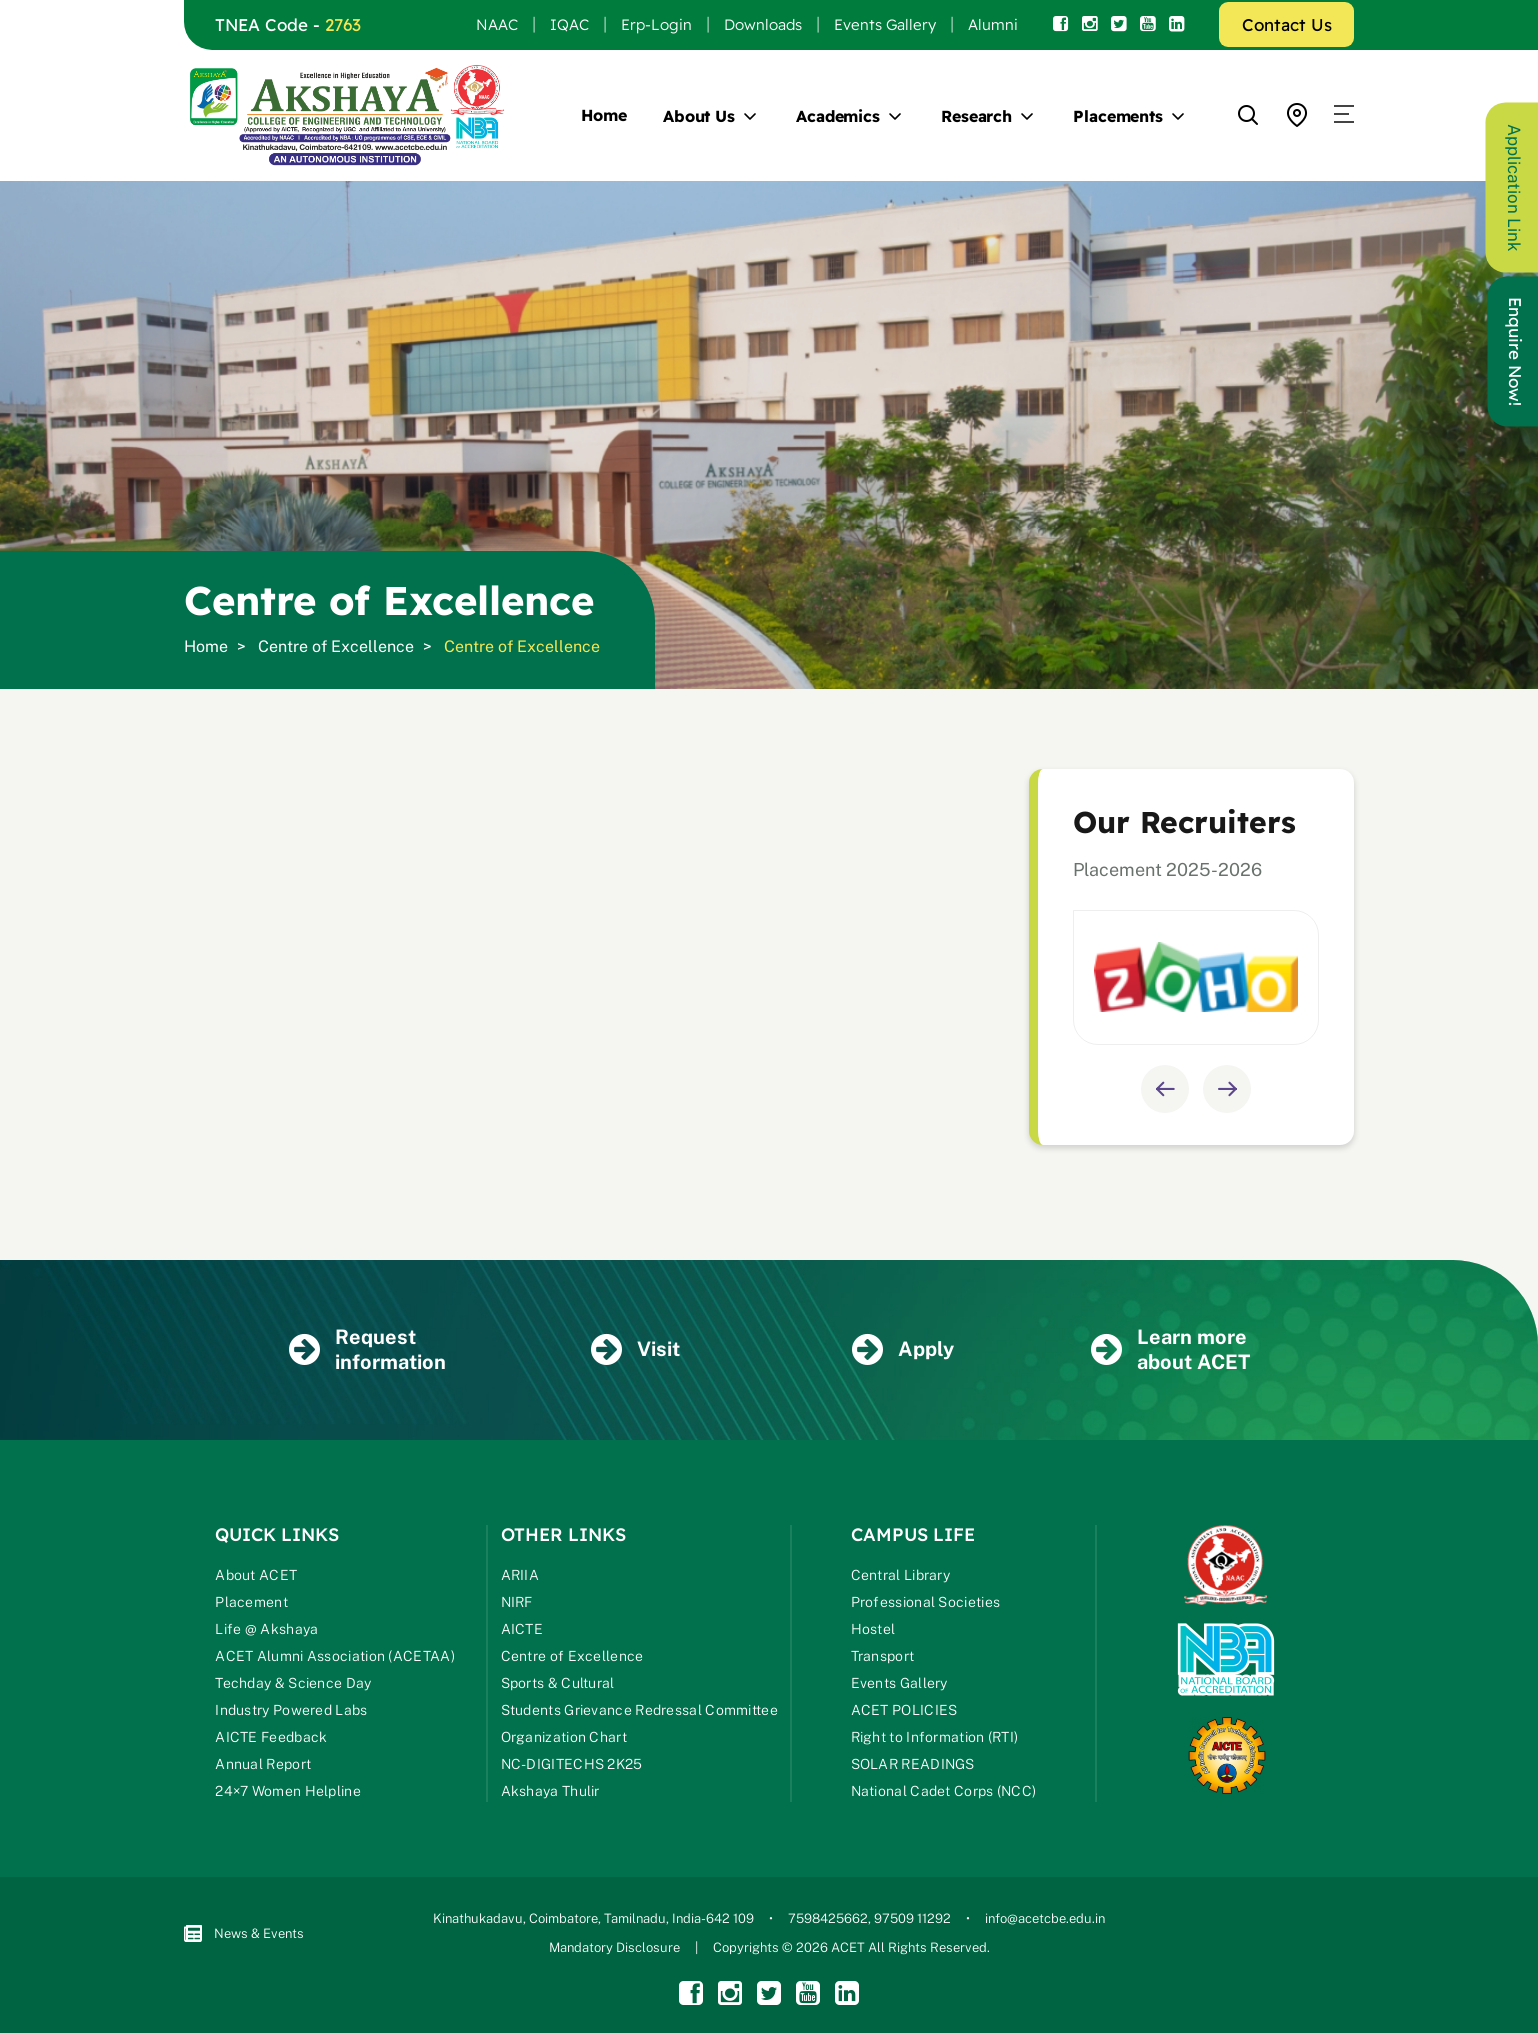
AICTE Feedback (271, 1737)
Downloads (763, 24)
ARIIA (520, 1575)
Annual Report (263, 1764)
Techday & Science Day (293, 1683)
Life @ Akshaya (266, 1629)
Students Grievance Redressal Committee (639, 1710)
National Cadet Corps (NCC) (944, 1791)
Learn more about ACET (1170, 1349)
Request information (367, 1349)
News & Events (244, 1933)
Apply (903, 1350)
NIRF (517, 1602)
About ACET (256, 1575)
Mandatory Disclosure (614, 1947)
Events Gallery (885, 24)
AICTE (522, 1629)
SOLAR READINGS (913, 1764)
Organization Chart (564, 1737)
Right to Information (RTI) (935, 1737)
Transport (883, 1656)
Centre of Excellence (336, 646)
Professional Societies (926, 1602)
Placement (251, 1602)
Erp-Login (656, 24)
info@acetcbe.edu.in (1045, 1918)
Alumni (993, 24)
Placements (1118, 116)
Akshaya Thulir (550, 1791)
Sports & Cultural (558, 1683)
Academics (838, 116)
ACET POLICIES (904, 1710)
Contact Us (1287, 24)
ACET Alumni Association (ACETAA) (335, 1656)
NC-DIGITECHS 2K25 (572, 1764)
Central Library (901, 1575)
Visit (635, 1350)
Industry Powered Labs (291, 1710)
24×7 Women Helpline (288, 1791)
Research (976, 116)
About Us (699, 116)
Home (604, 115)
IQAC (569, 24)
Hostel (873, 1629)
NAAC (497, 24)
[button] (1344, 115)
